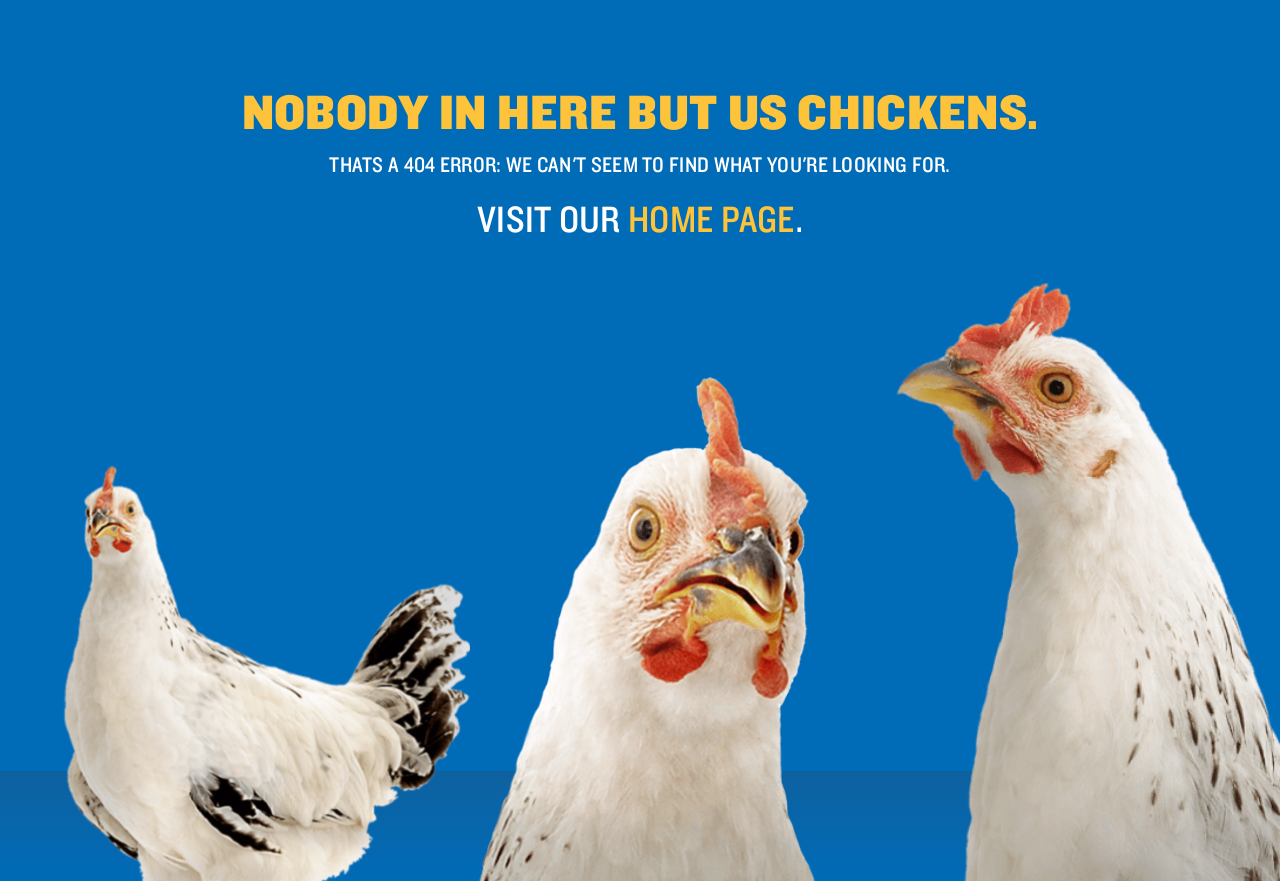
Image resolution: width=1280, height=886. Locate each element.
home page (711, 218)
